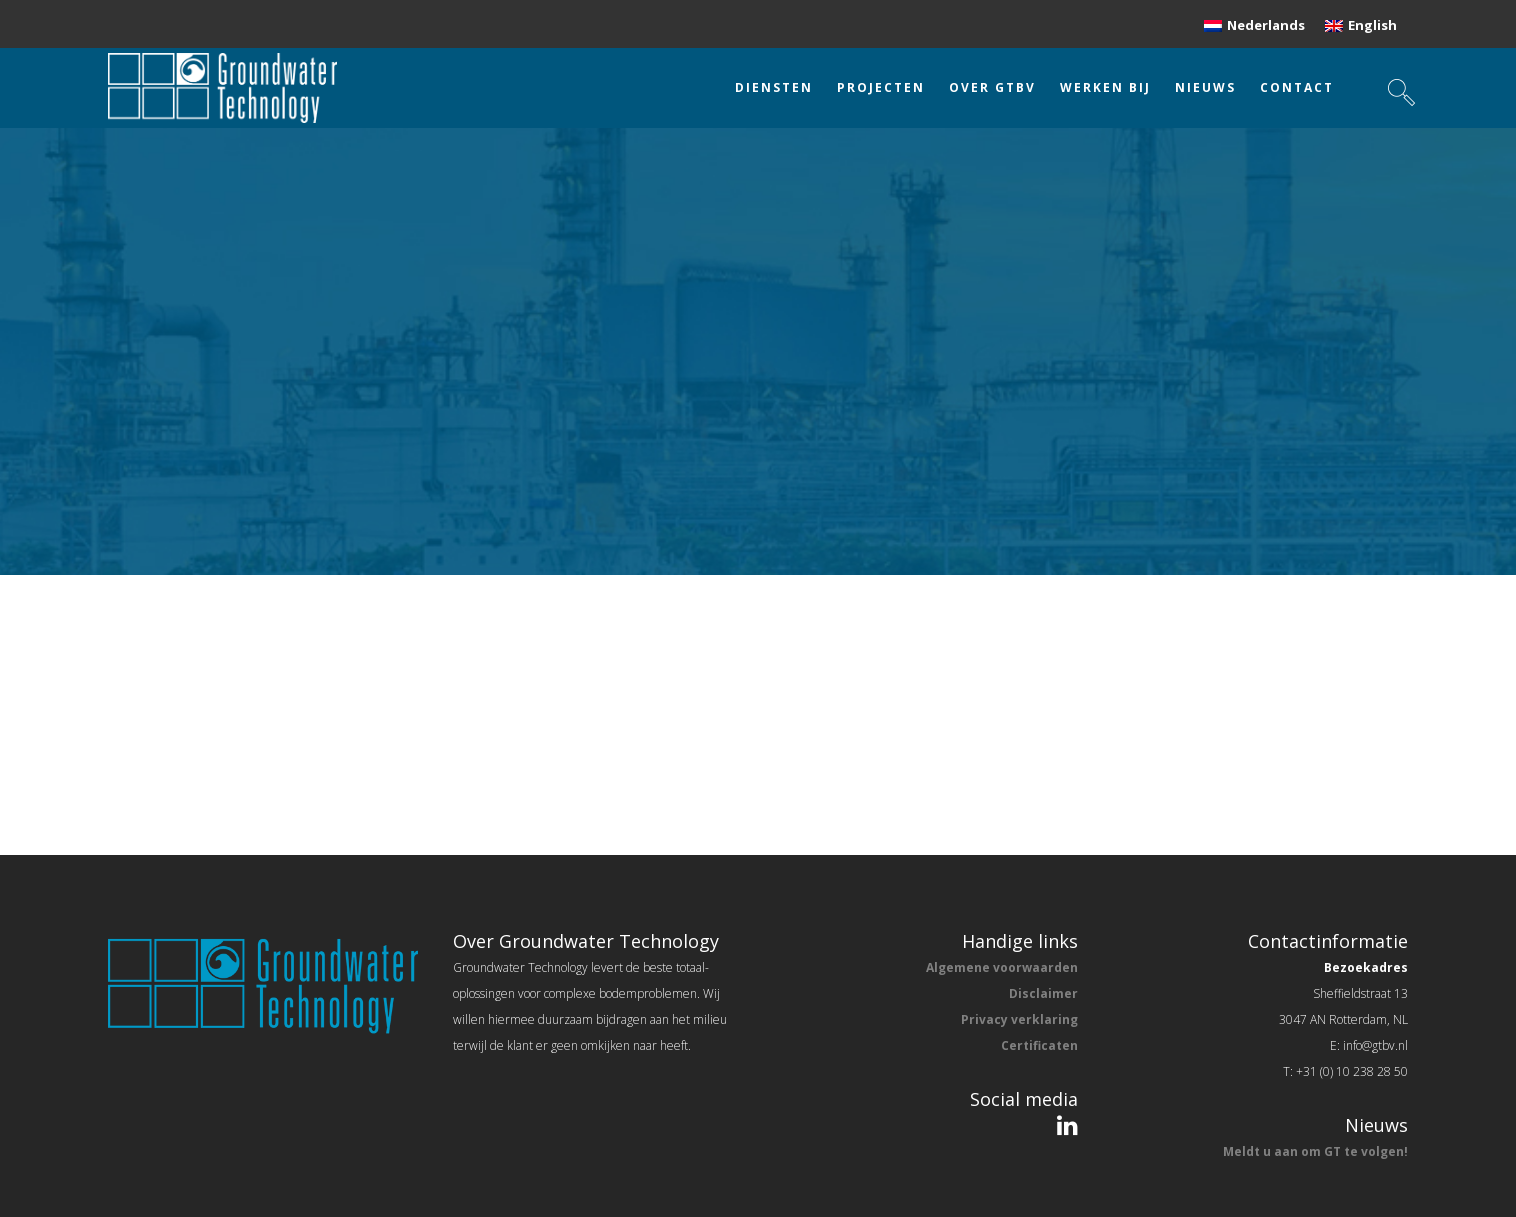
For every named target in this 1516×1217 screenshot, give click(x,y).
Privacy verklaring (1019, 1019)
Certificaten (1039, 1045)
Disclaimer (1043, 993)
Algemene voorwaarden (1002, 967)
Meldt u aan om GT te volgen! (1315, 1151)
